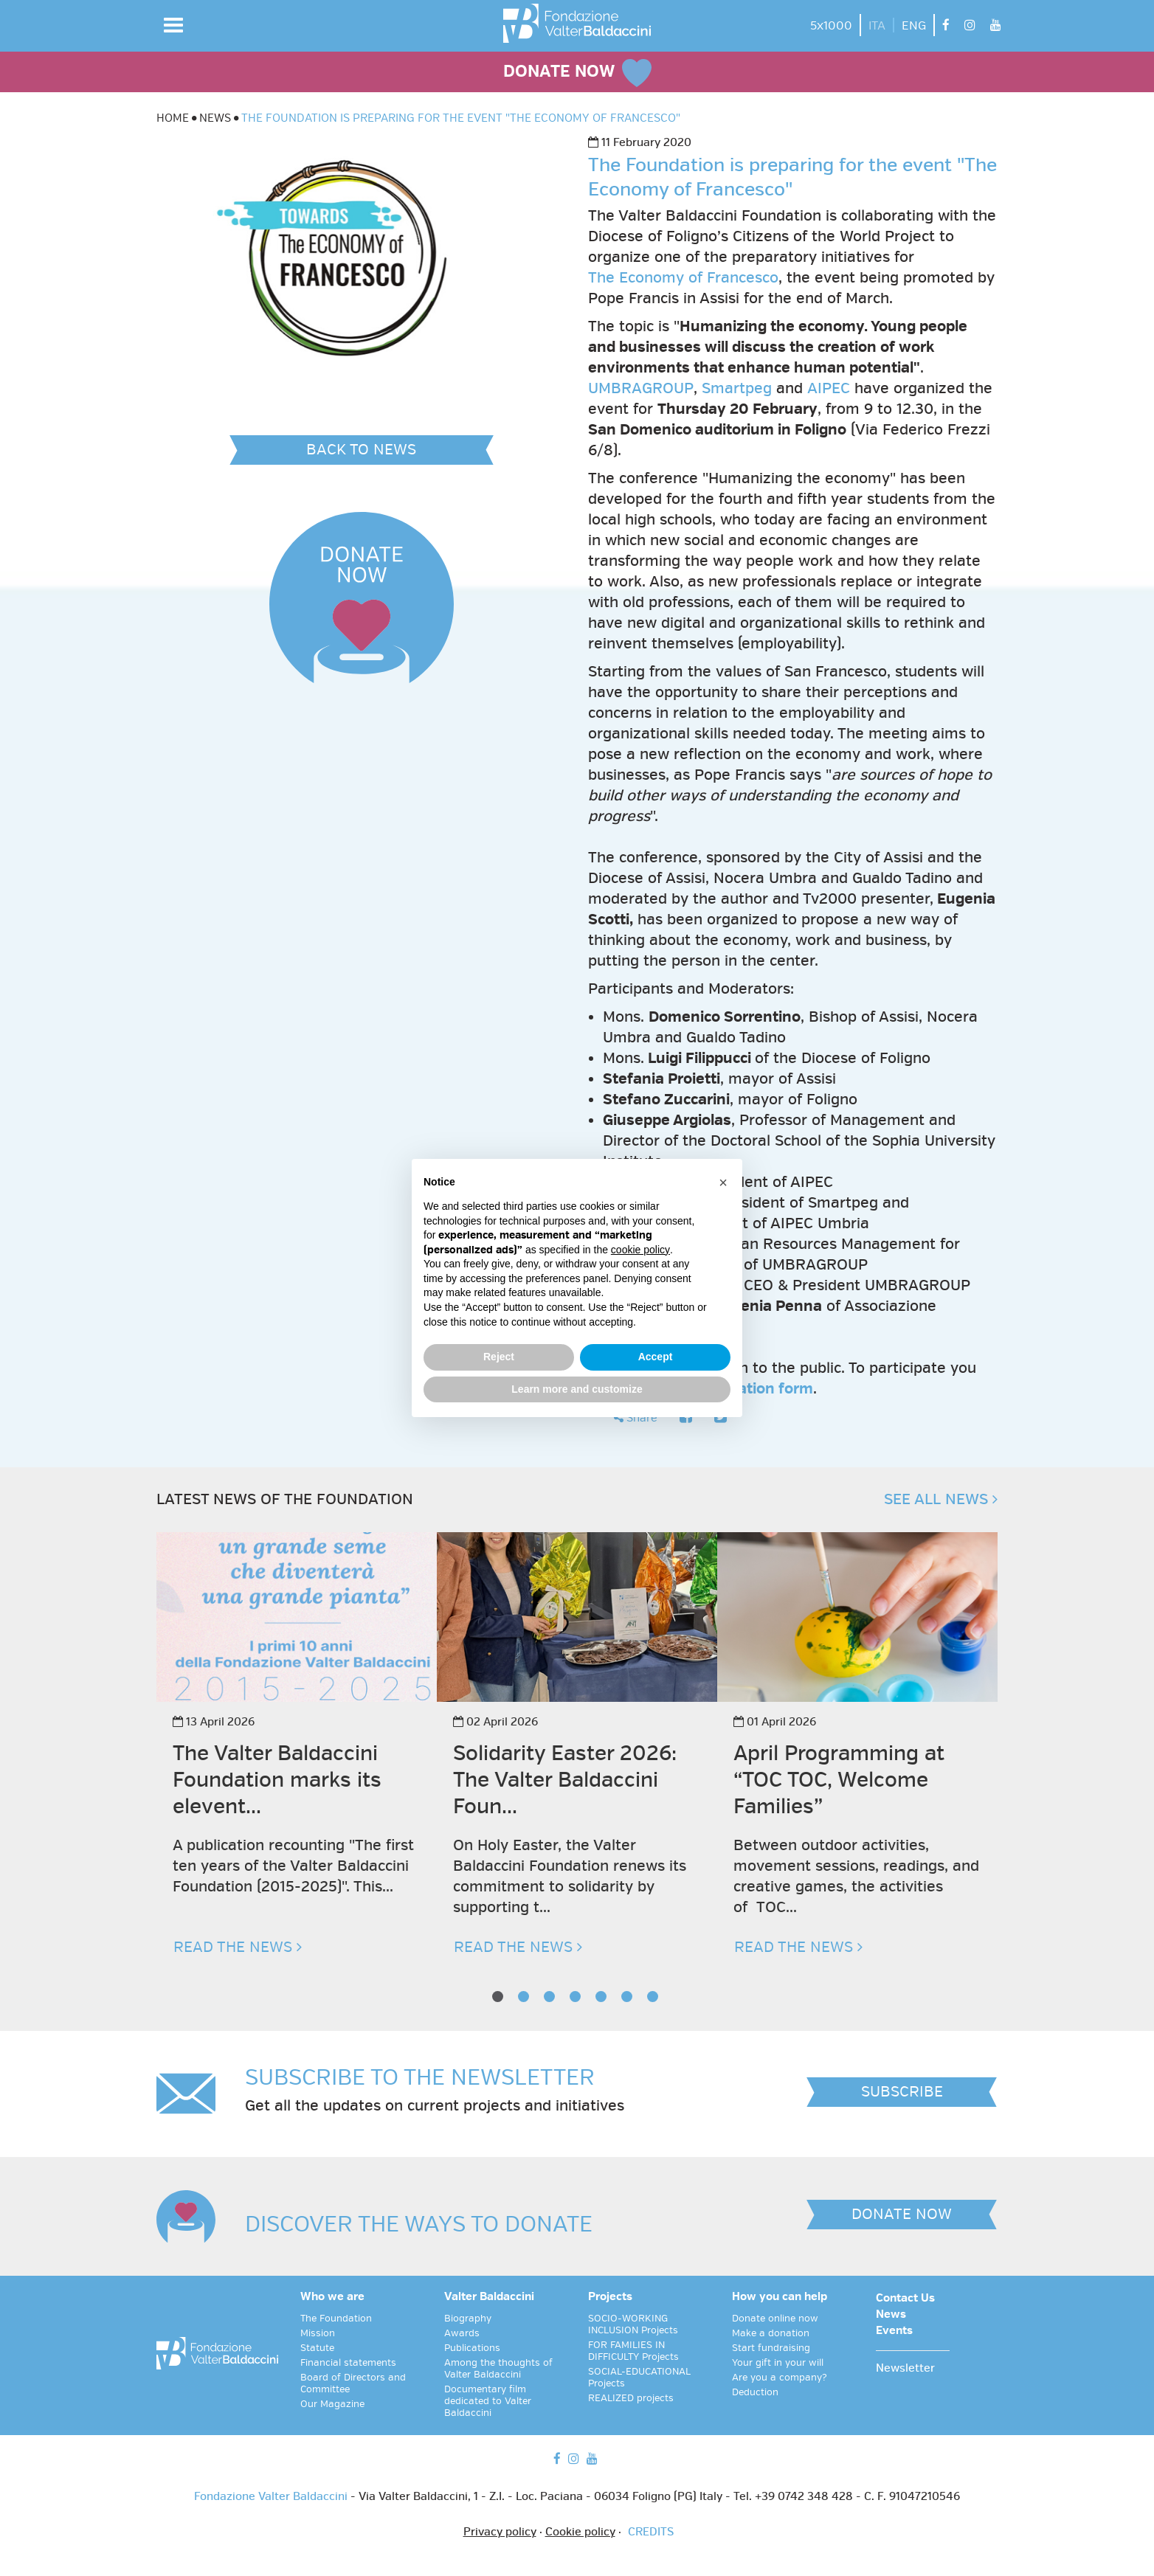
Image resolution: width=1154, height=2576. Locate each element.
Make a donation (770, 2333)
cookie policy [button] (640, 1250)
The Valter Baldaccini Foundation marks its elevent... (277, 1779)
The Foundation (336, 2318)
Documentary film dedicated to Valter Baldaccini (487, 2401)
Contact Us (905, 2298)
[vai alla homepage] (577, 23)
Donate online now (775, 2318)
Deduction (755, 2392)
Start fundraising (771, 2348)
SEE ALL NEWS (941, 1499)
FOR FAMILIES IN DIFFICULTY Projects (633, 2351)
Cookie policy (580, 2532)
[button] (173, 25)
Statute (317, 2348)
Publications (472, 2348)
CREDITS (651, 2532)
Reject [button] (498, 1357)
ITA (876, 25)
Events (894, 2331)
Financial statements (348, 2363)
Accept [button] (655, 1357)
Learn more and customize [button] (576, 1389)
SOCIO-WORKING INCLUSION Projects (633, 2324)
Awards (462, 2333)
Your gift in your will (777, 2363)
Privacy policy (499, 2532)
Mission (317, 2333)
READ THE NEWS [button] (237, 1947)
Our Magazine (332, 2404)
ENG (914, 25)
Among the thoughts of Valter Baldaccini (498, 2369)
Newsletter (905, 2368)
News (891, 2314)
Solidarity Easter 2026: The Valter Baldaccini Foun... (565, 1779)
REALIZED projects (631, 2398)
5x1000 (831, 25)
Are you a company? (779, 2377)
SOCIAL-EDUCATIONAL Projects (639, 2377)
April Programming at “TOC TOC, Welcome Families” (838, 1779)
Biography (467, 2318)
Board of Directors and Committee (353, 2383)
